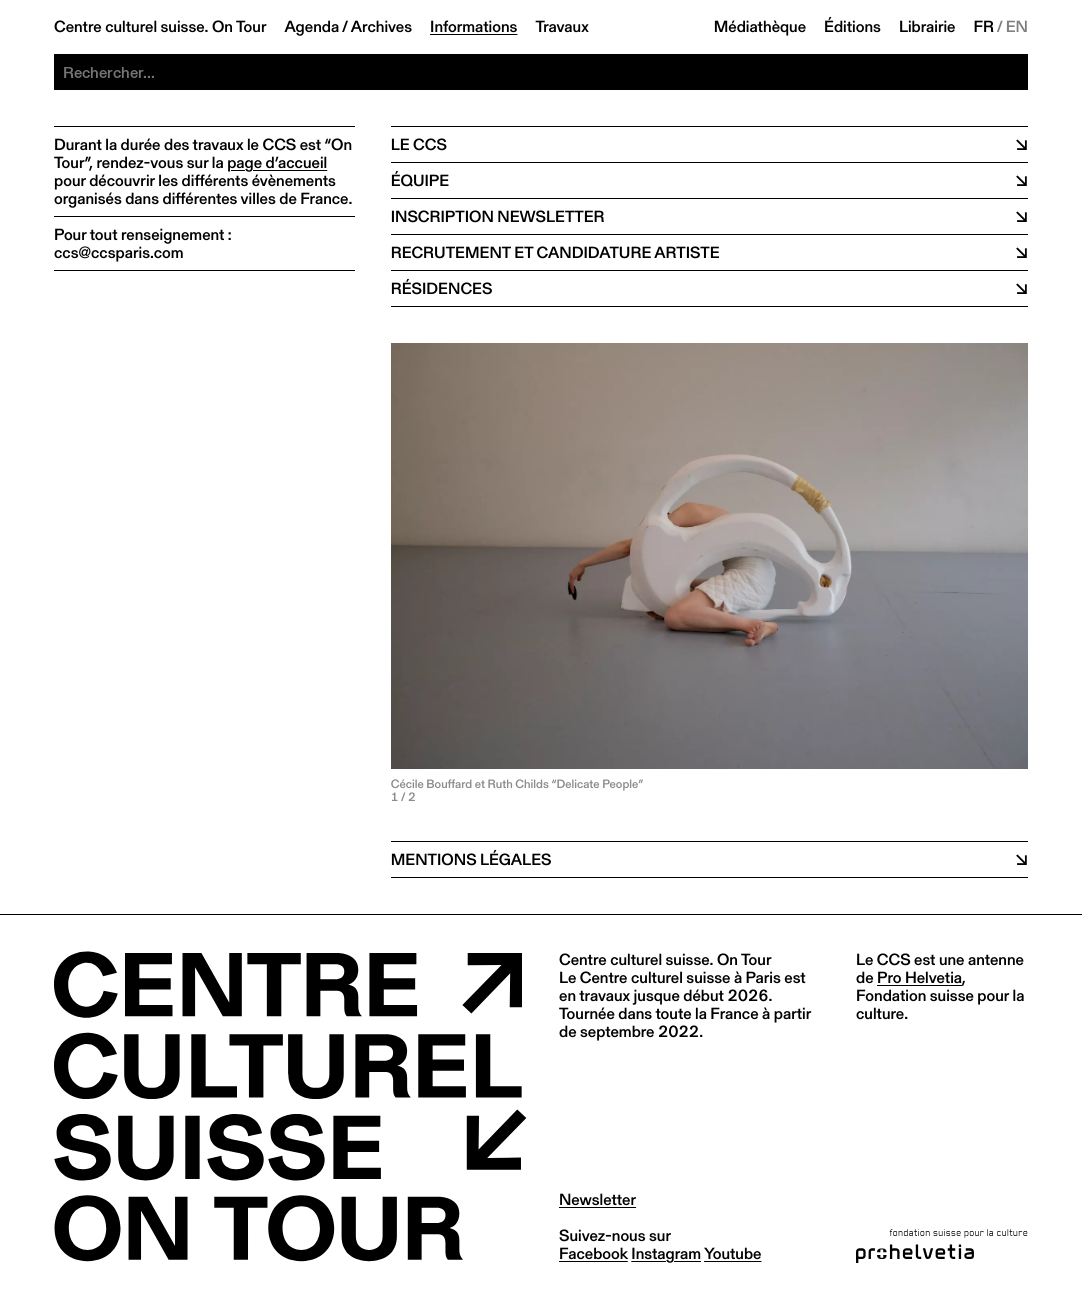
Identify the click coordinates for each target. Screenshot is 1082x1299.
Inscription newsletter (498, 216)
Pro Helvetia (919, 977)
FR (984, 27)
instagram (666, 1253)
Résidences (442, 288)
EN (1017, 27)
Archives (381, 27)
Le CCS (419, 144)
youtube (732, 1253)
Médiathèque (760, 27)
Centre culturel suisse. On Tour (160, 27)
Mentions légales (471, 859)
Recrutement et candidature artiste (555, 252)
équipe (420, 180)
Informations (473, 27)
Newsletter (597, 1199)
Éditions (852, 27)
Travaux (561, 27)
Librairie (927, 27)
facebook (593, 1253)
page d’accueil (277, 162)
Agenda (311, 27)
